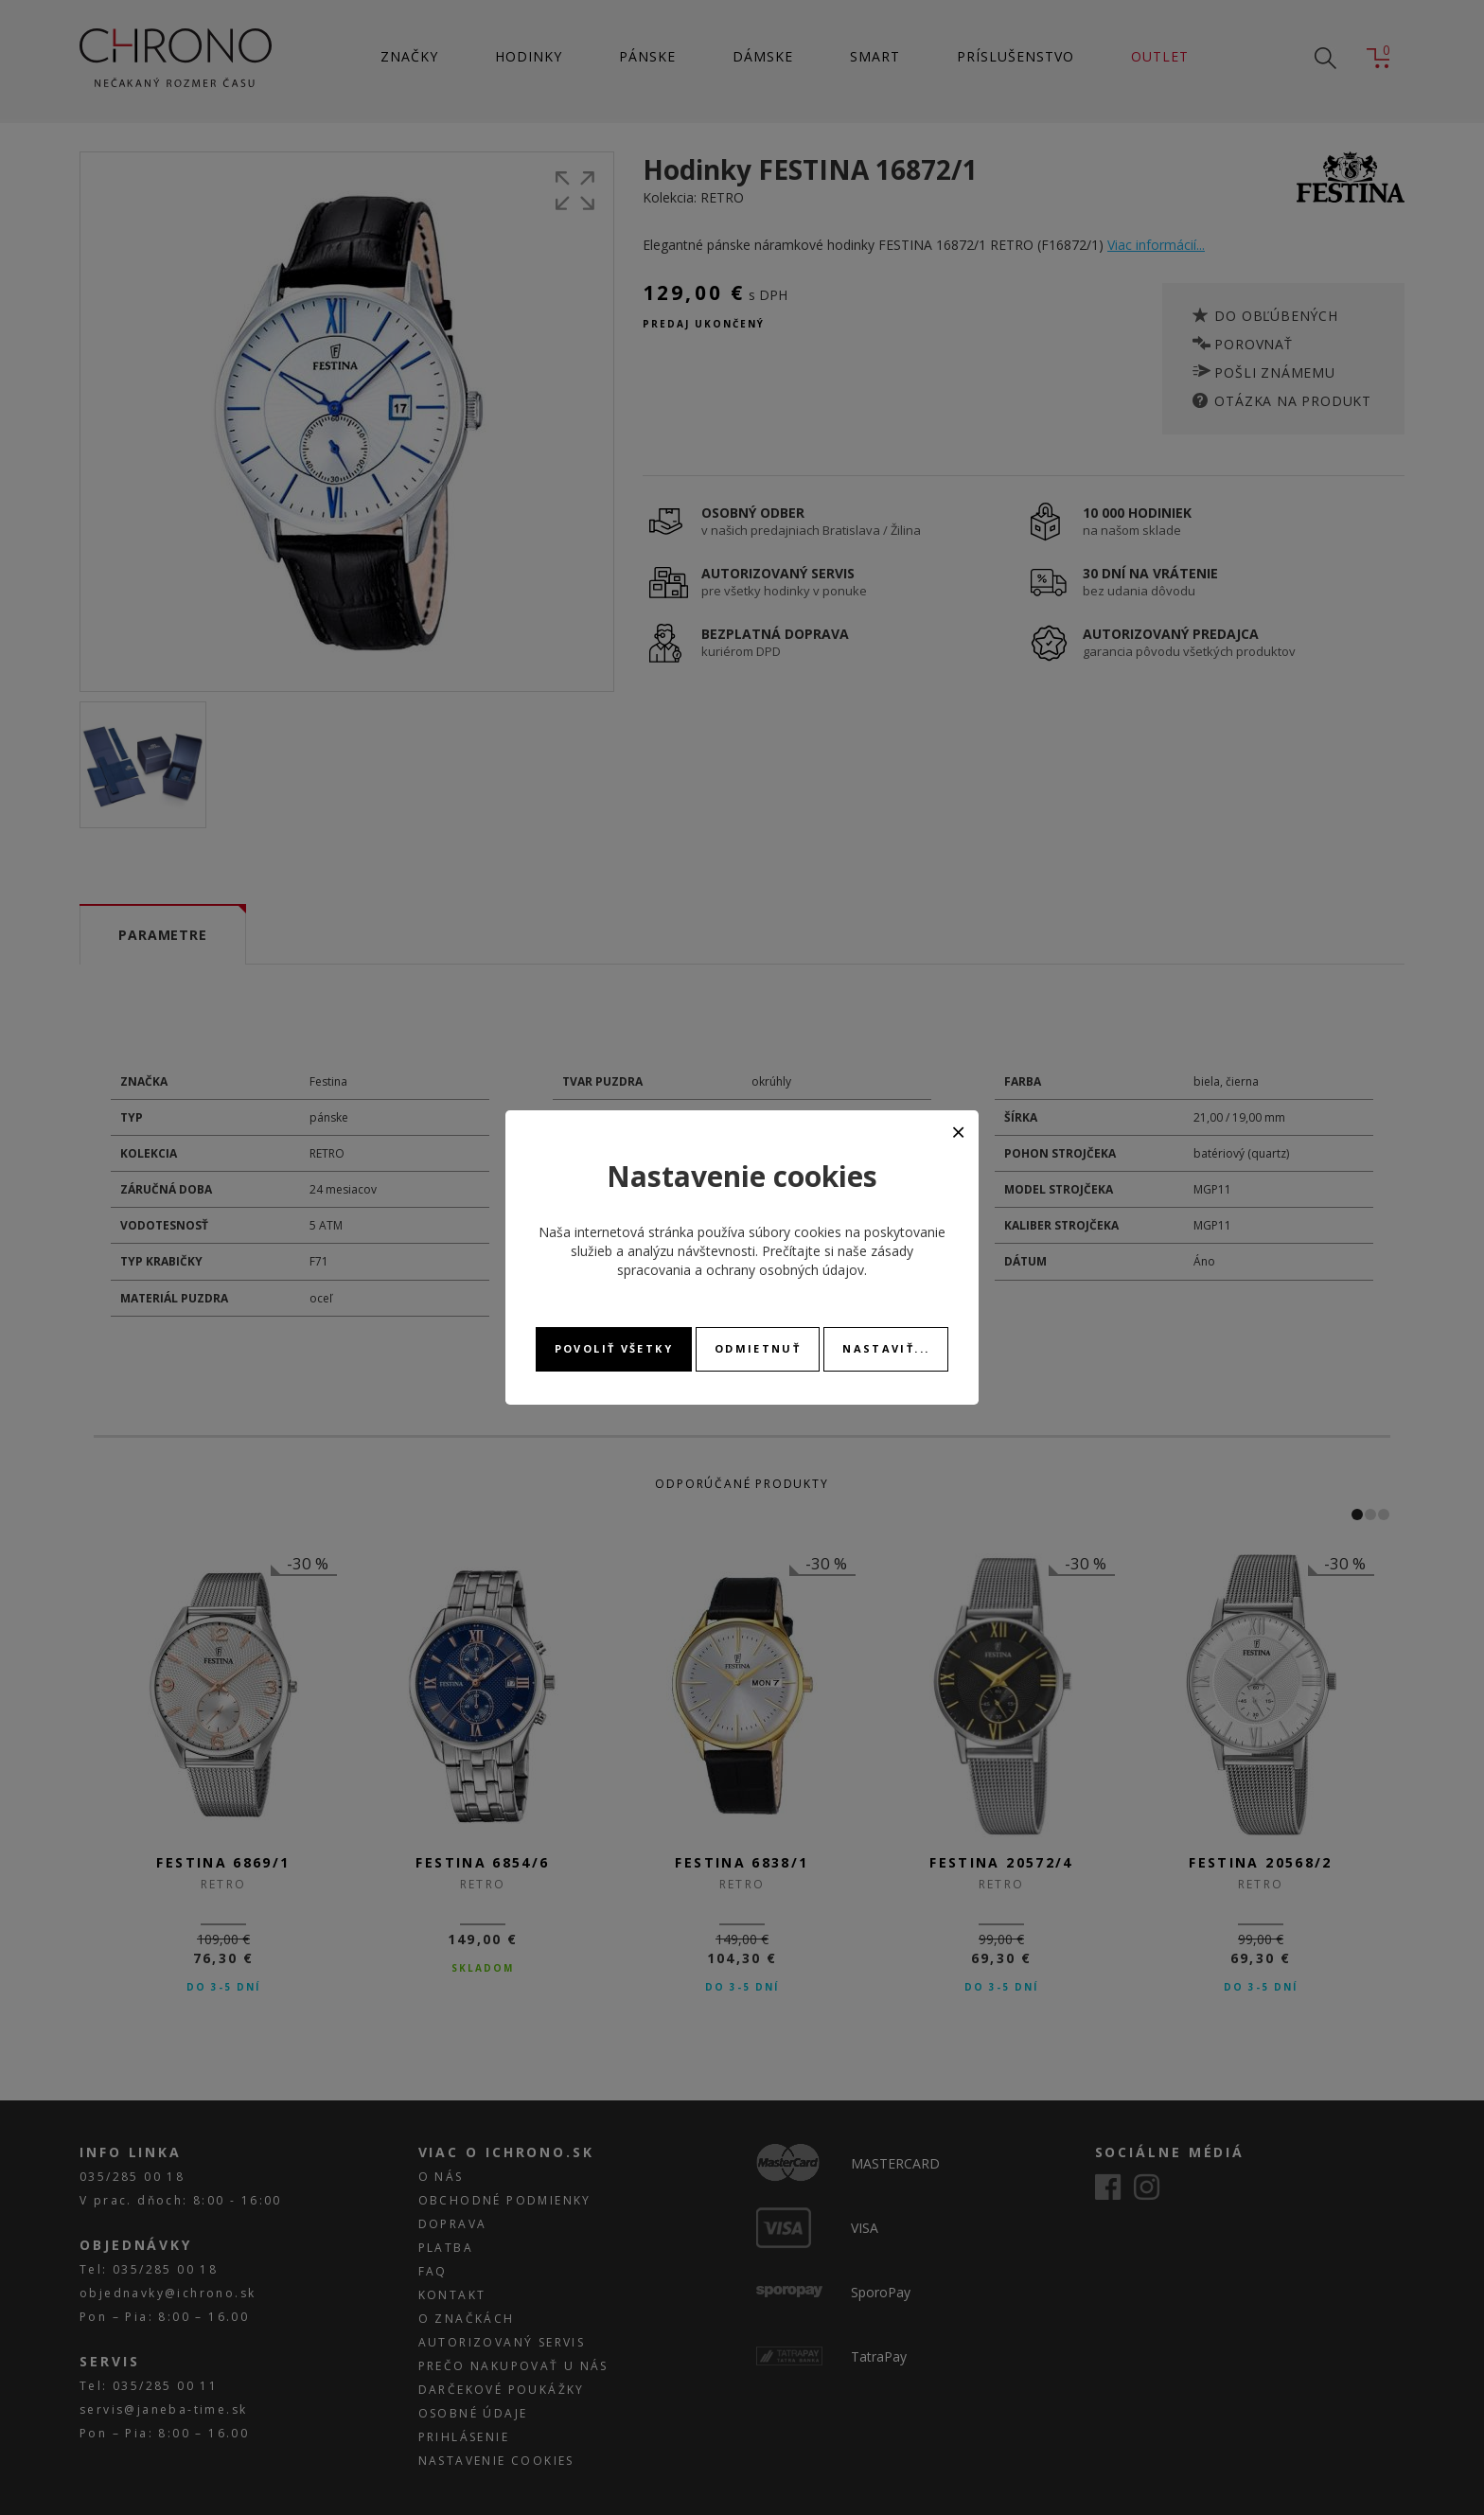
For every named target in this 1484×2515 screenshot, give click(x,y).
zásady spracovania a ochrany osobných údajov (765, 1260)
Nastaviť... (885, 1348)
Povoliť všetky (614, 1348)
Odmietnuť (758, 1348)
